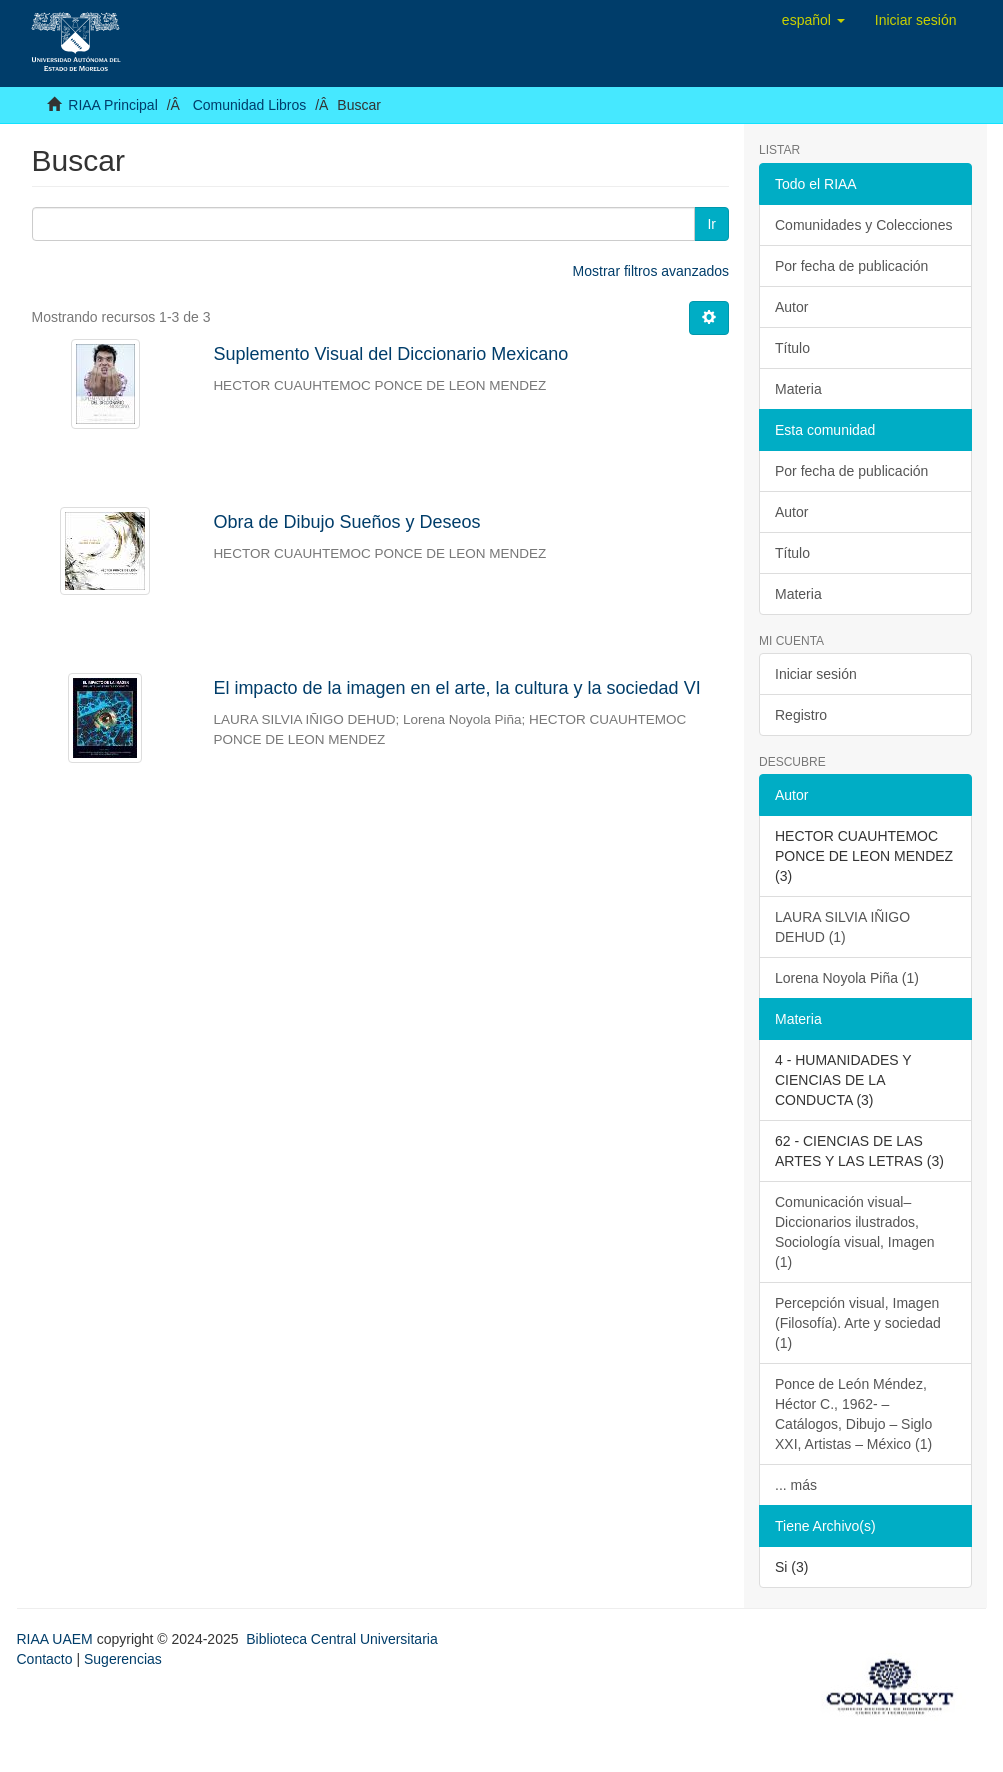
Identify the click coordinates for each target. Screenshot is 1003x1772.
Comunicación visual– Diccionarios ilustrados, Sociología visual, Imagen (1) (855, 1232)
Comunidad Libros (250, 105)
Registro (801, 715)
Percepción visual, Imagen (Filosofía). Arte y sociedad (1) (858, 1323)
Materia (798, 389)
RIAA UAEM (57, 1639)
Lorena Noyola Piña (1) (847, 978)
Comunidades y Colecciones (863, 225)
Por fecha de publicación (851, 266)
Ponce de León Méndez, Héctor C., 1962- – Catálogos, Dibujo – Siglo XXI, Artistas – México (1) (853, 1414)
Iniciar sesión (816, 674)
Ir (711, 224)
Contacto (45, 1659)
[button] (813, 20)
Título (792, 348)
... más (796, 1485)
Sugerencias (123, 1659)
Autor (791, 307)
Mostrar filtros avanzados (651, 271)
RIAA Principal (112, 105)
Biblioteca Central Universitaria (341, 1639)
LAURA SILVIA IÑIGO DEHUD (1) (842, 927)
